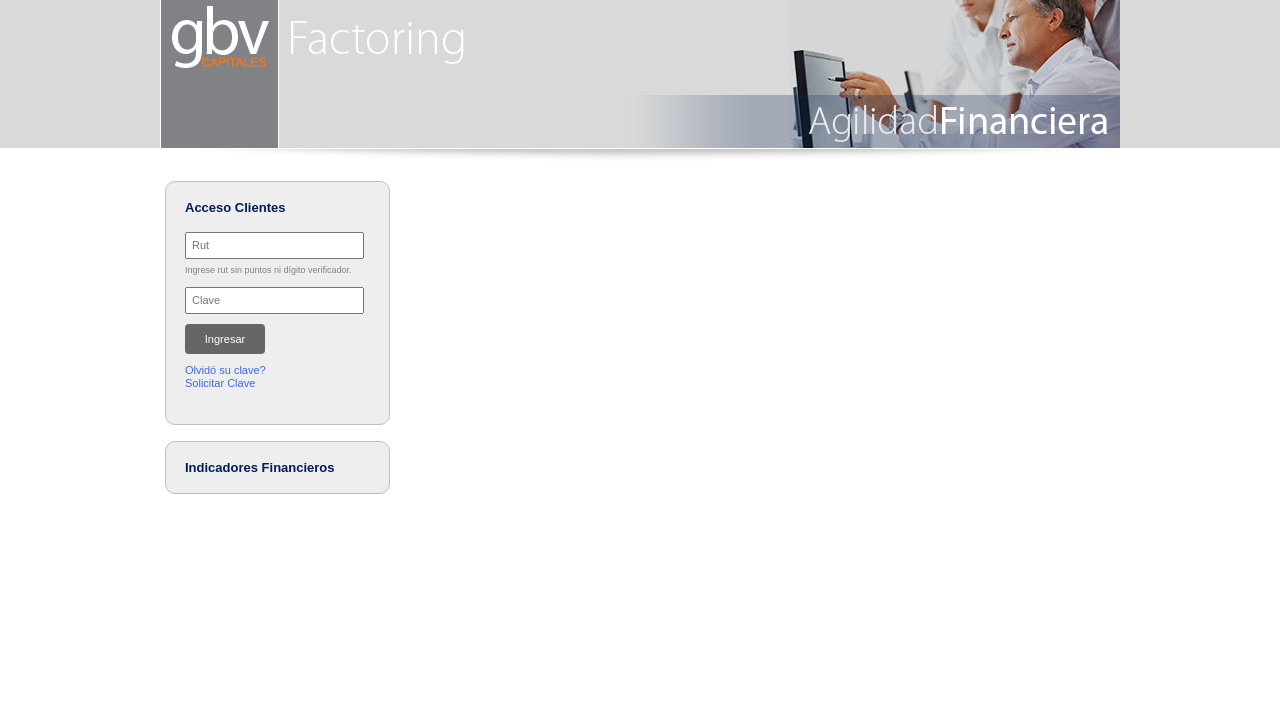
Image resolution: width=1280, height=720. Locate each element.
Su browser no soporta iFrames (276, 308)
